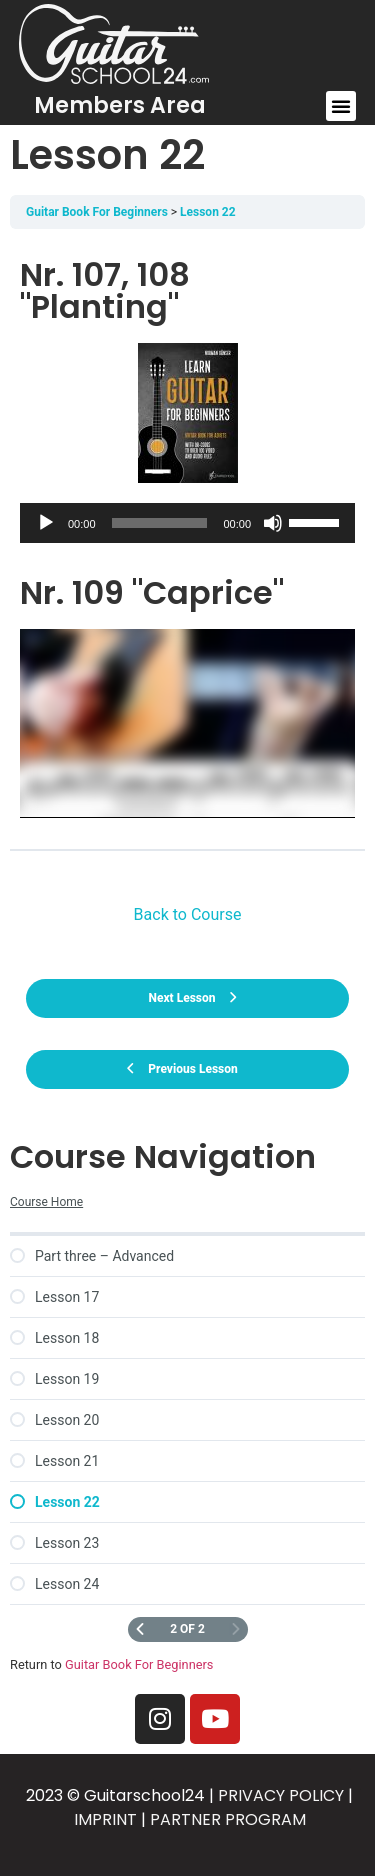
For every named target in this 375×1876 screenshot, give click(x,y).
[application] (187, 523)
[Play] (46, 523)
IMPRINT (105, 1819)
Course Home (46, 1202)
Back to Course (188, 914)
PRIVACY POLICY (281, 1795)
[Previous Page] (140, 1629)
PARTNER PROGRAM (228, 1819)
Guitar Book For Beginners (97, 212)
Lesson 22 (208, 212)
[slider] (160, 523)
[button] (341, 106)
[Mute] (273, 523)
